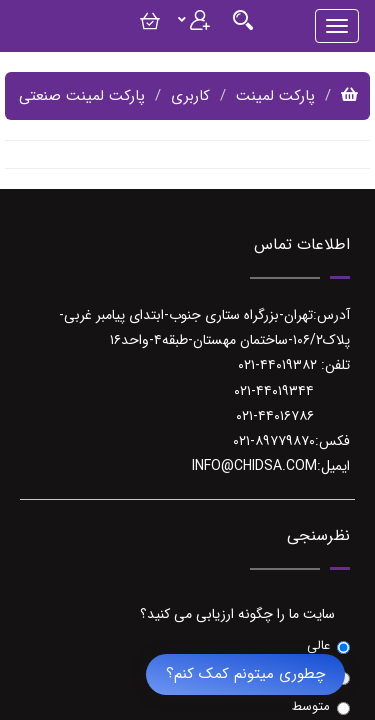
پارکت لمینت (275, 96)
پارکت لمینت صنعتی (82, 96)
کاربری (190, 96)
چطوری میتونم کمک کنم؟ (245, 674)
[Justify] (243, 20)
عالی (328, 646)
